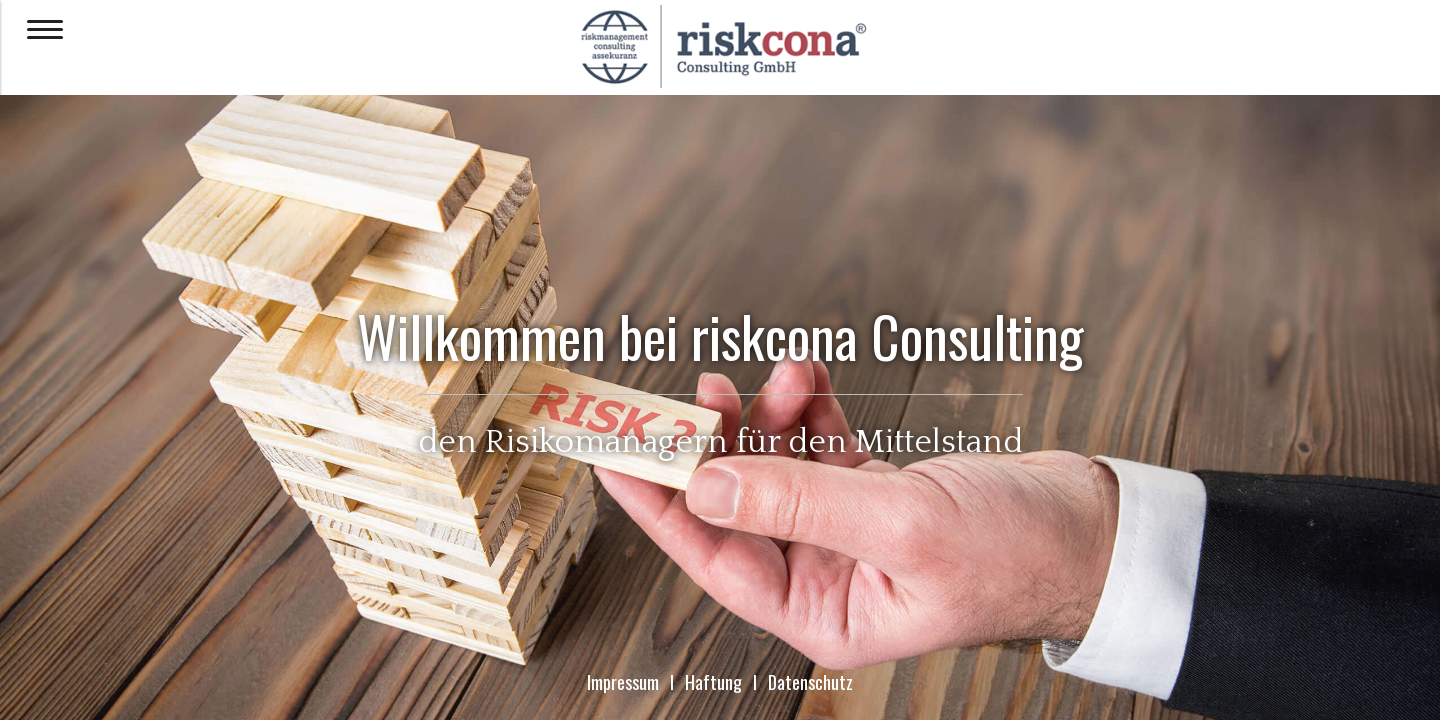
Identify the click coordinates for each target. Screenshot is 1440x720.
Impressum (623, 681)
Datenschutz (810, 681)
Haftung (713, 681)
